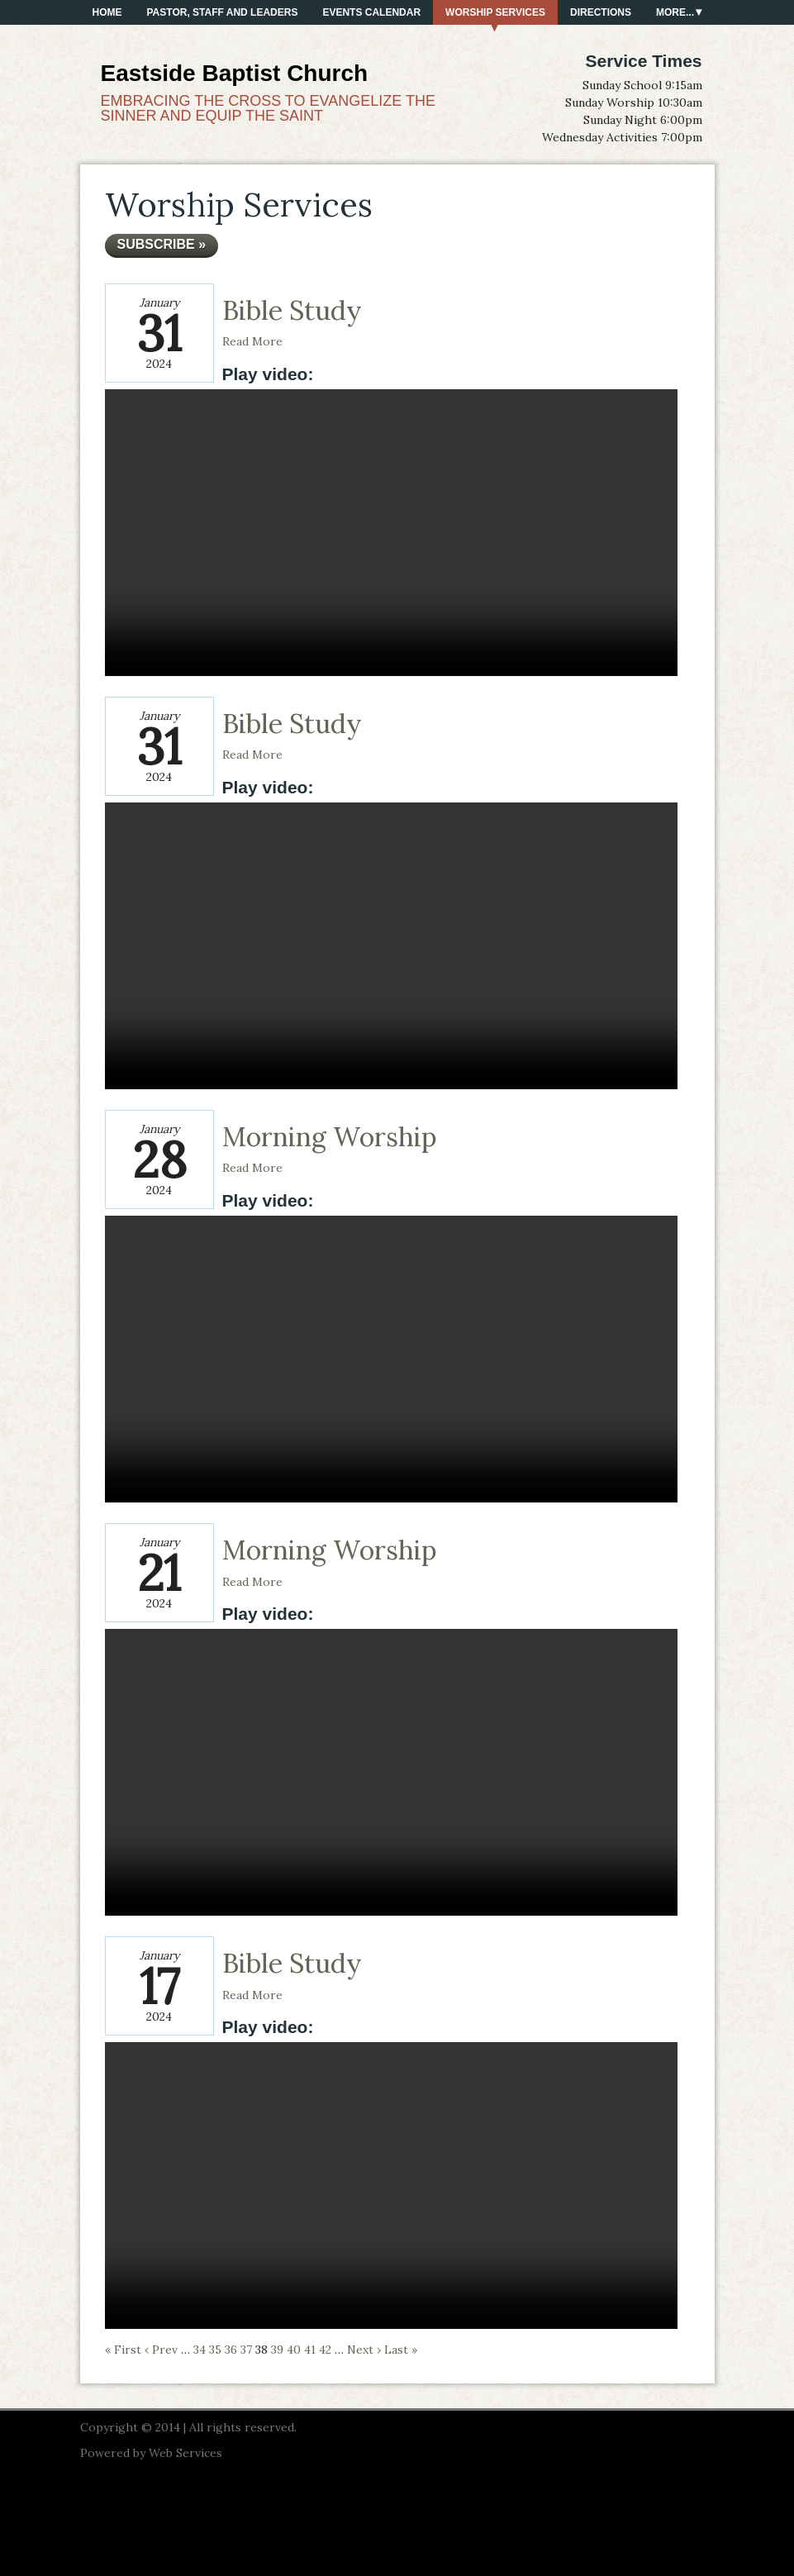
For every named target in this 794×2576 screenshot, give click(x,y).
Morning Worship (329, 1137)
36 (231, 2349)
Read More (252, 341)
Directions (600, 12)
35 (215, 2349)
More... (675, 12)
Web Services (185, 2452)
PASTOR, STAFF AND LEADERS (222, 12)
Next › (364, 2349)
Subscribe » (162, 244)
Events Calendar (371, 12)
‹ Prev (161, 2349)
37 (246, 2349)
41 (310, 2349)
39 (277, 2349)
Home (107, 12)
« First (123, 2349)
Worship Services (495, 12)
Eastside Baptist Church (234, 73)
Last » (400, 2349)
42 (325, 2349)
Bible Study (292, 310)
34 (199, 2349)
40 (294, 2349)
